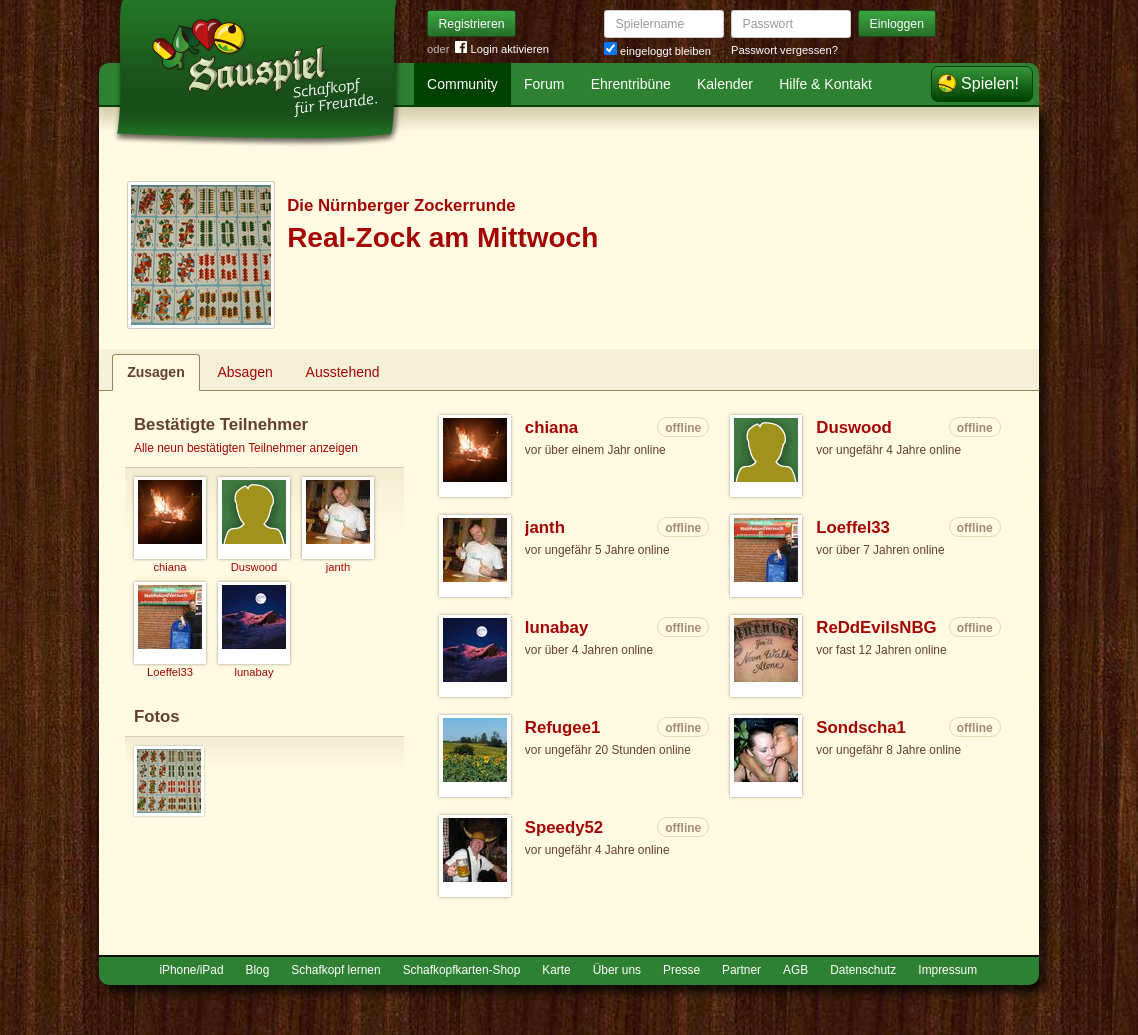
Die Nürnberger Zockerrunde (401, 205)
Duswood (854, 427)
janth (545, 527)
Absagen (245, 372)
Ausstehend (343, 372)
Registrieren (472, 24)
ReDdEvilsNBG (876, 627)
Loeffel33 (853, 527)
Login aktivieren (502, 49)
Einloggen (897, 24)
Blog (258, 970)
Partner (741, 970)
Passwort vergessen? (784, 50)
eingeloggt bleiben (657, 51)
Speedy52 (564, 827)
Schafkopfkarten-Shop (462, 970)
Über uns (617, 970)
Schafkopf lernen (335, 970)
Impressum (947, 970)
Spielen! (990, 83)
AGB (795, 970)
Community (462, 84)
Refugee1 (563, 727)
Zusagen (156, 372)
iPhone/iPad (191, 970)
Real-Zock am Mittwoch (442, 237)
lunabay (556, 627)
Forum (544, 84)
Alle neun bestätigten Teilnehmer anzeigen (246, 448)
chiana (551, 427)
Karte (556, 970)
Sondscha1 (861, 727)
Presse (681, 970)
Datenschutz (863, 970)
